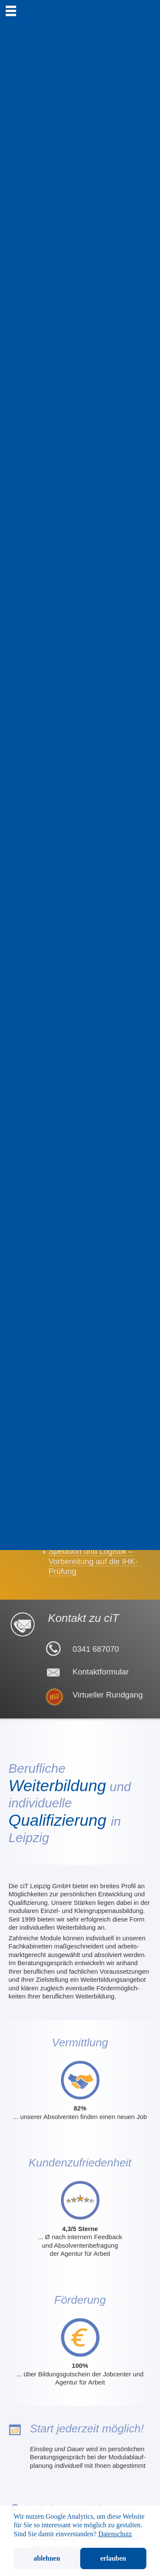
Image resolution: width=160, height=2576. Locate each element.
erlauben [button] (113, 2558)
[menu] (10, 10)
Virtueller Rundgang (108, 1694)
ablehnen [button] (47, 2558)
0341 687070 (96, 1649)
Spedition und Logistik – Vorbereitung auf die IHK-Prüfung (93, 1561)
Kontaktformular (101, 1671)
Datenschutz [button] (115, 2534)
